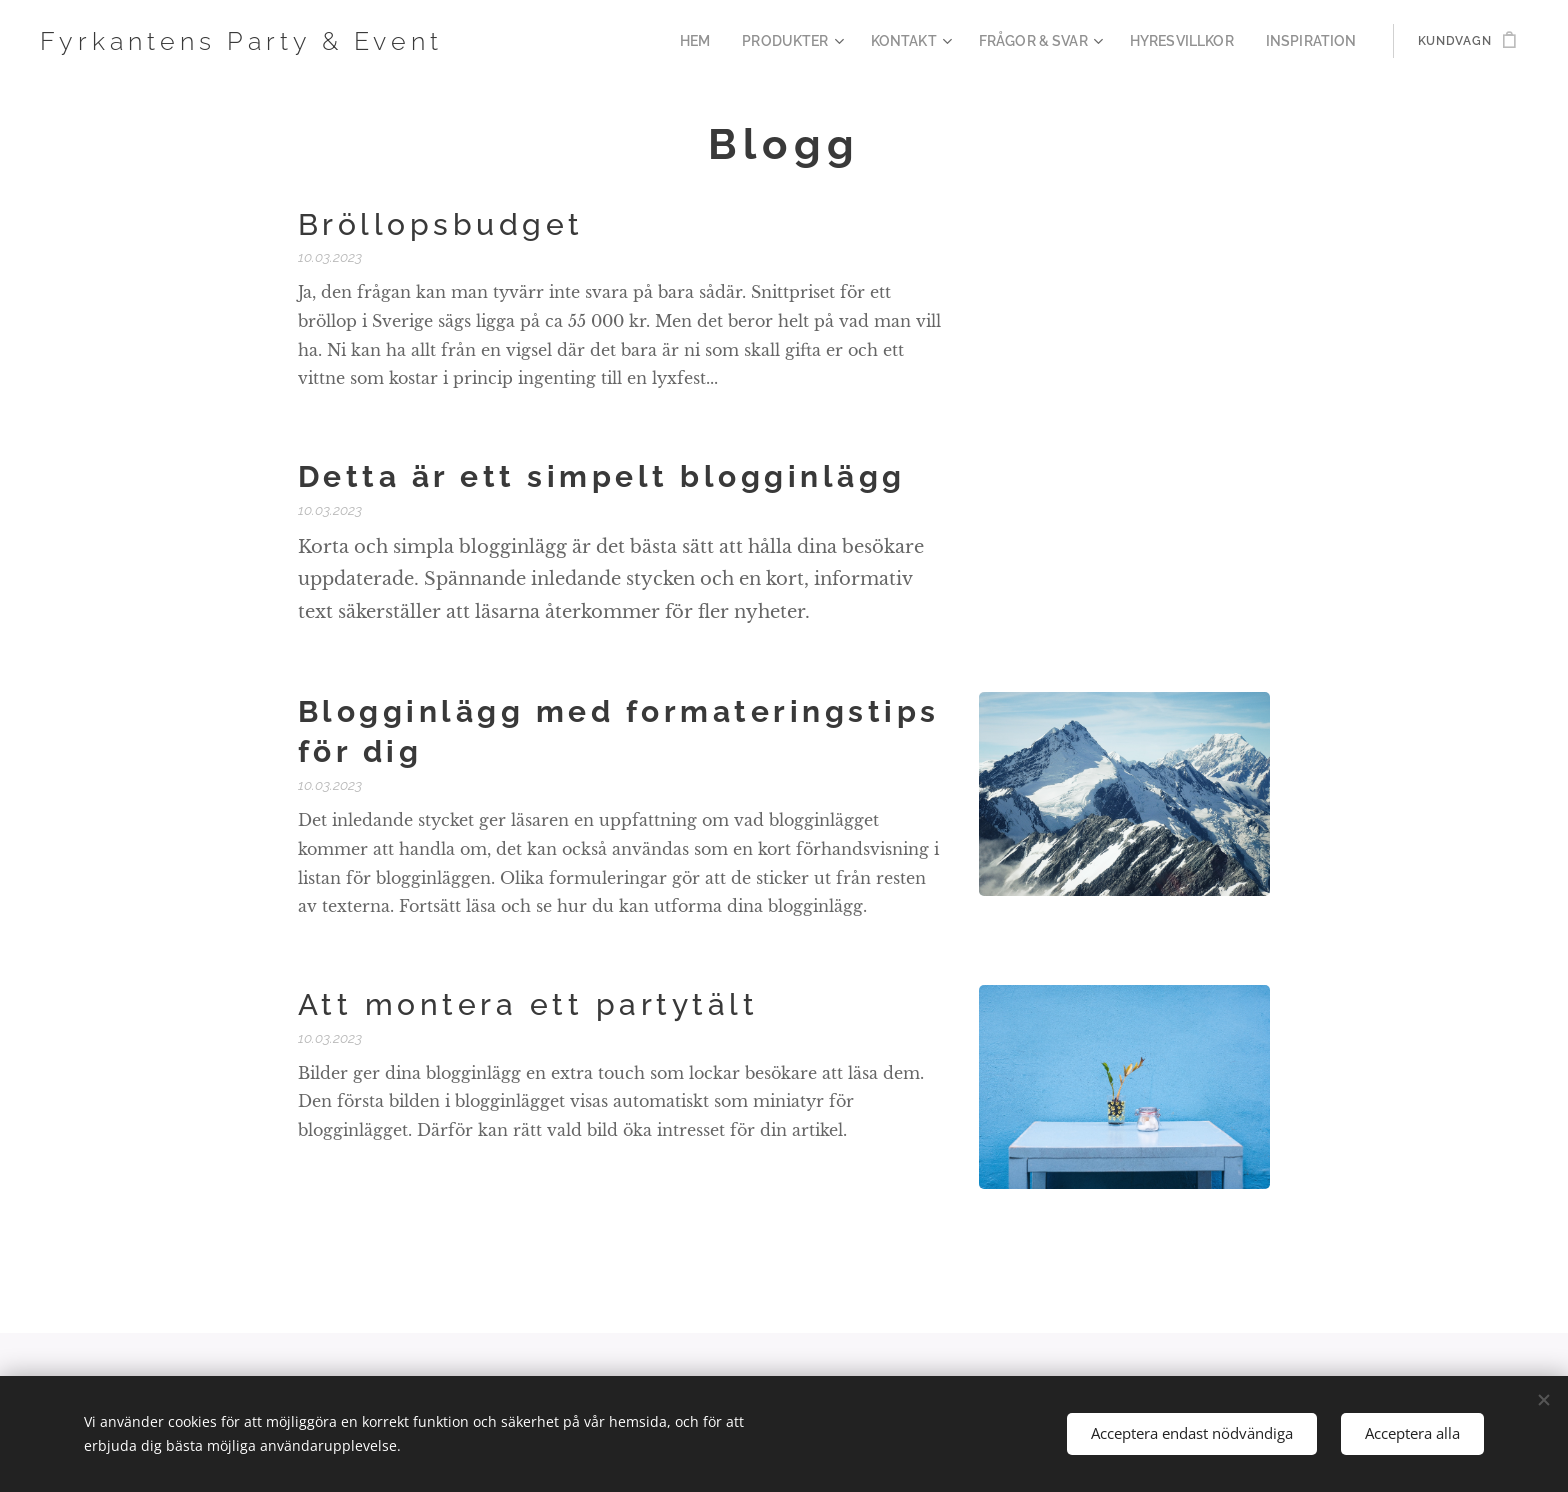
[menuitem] (739, 41)
